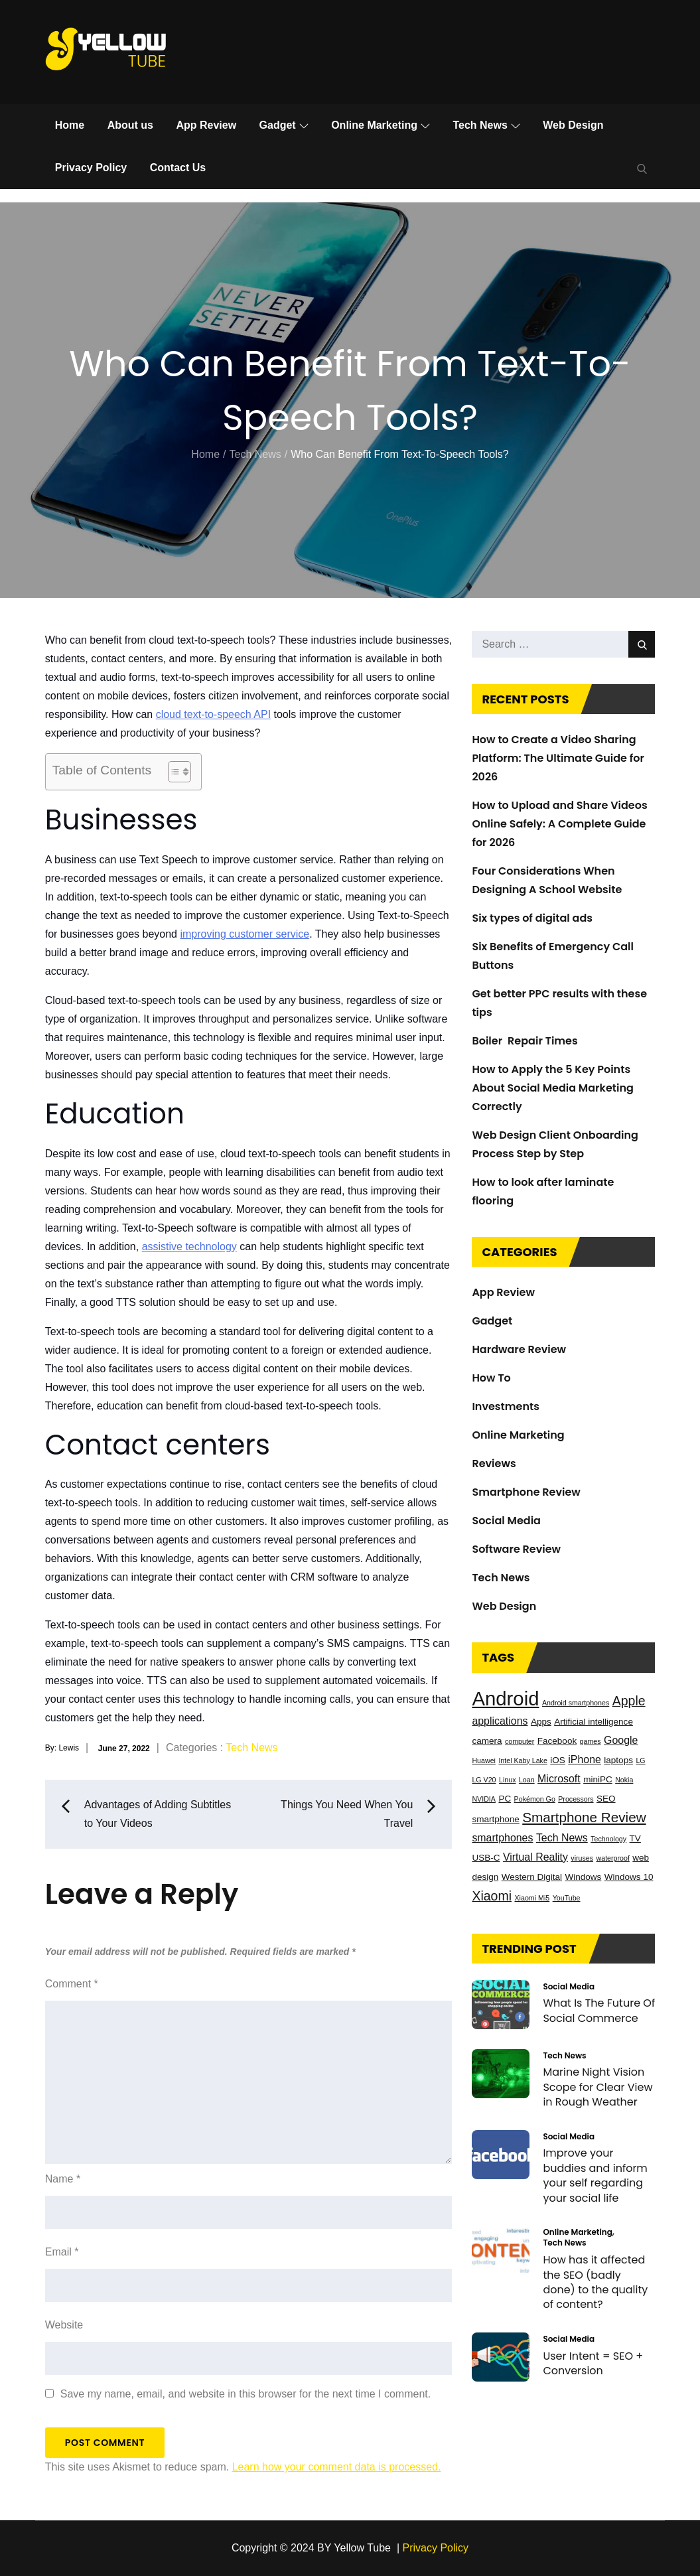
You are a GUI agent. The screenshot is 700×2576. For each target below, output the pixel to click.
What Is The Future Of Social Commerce (599, 2011)
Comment (71, 1983)
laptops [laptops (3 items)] (618, 1760)
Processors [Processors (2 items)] (575, 1799)
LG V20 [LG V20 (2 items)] (484, 1780)
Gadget (284, 125)
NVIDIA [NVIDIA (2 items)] (484, 1799)
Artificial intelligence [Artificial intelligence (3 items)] (593, 1722)
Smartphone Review (526, 1492)
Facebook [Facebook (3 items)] (557, 1741)
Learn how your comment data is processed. (336, 2466)
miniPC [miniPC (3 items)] (597, 1779)
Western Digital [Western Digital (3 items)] (532, 1877)
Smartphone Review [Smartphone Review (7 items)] (584, 1817)
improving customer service (244, 934)
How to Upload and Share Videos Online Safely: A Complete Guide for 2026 (559, 824)
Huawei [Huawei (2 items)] (484, 1760)
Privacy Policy (91, 167)
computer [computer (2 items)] (519, 1741)
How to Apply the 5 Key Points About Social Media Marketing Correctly (552, 1088)
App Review (206, 125)
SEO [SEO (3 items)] (606, 1799)
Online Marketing (380, 125)
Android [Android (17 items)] (505, 1698)
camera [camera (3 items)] (487, 1741)
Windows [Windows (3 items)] (583, 1877)
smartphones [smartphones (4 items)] (502, 1837)
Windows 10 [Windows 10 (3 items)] (629, 1877)
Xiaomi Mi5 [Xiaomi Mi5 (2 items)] (532, 1898)
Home (69, 125)
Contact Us (178, 167)
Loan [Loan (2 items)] (527, 1780)
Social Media (506, 1520)
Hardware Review (519, 1349)
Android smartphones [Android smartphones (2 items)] (575, 1703)
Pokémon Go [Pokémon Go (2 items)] (534, 1799)
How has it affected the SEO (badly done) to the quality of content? (595, 2282)
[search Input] (563, 644)
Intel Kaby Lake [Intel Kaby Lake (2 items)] (522, 1760)
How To (491, 1378)
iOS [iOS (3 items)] (557, 1760)
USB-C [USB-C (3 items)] (486, 1858)
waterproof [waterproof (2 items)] (613, 1858)
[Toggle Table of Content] (173, 771)
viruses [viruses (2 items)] (582, 1858)
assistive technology (189, 1246)
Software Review (516, 1549)
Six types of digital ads (532, 918)
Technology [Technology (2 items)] (608, 1839)
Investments (505, 1406)
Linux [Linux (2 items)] (507, 1780)
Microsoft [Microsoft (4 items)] (559, 1778)
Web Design (573, 125)
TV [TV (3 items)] (635, 1838)
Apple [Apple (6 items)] (629, 1700)
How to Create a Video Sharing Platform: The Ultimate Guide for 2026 (558, 758)
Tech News (486, 125)
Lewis (68, 1748)
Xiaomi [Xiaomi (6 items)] (492, 1896)
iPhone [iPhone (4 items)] (584, 1759)
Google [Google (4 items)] (621, 1740)
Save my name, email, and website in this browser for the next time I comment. (245, 2394)
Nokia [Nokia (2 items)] (624, 1780)
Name (62, 2178)
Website (64, 2324)
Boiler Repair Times (524, 1040)
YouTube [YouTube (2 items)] (567, 1898)
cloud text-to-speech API (213, 714)
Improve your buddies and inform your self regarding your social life (595, 2176)
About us (130, 125)
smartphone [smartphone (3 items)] (495, 1819)
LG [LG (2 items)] (640, 1760)
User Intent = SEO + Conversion (593, 2363)
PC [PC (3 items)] (504, 1799)
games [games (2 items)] (590, 1741)
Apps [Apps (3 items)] (541, 1722)
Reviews (494, 1463)
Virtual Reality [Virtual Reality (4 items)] (535, 1857)
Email (62, 2251)
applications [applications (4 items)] (499, 1721)
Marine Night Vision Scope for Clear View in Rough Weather (597, 2087)
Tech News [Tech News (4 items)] (562, 1837)
